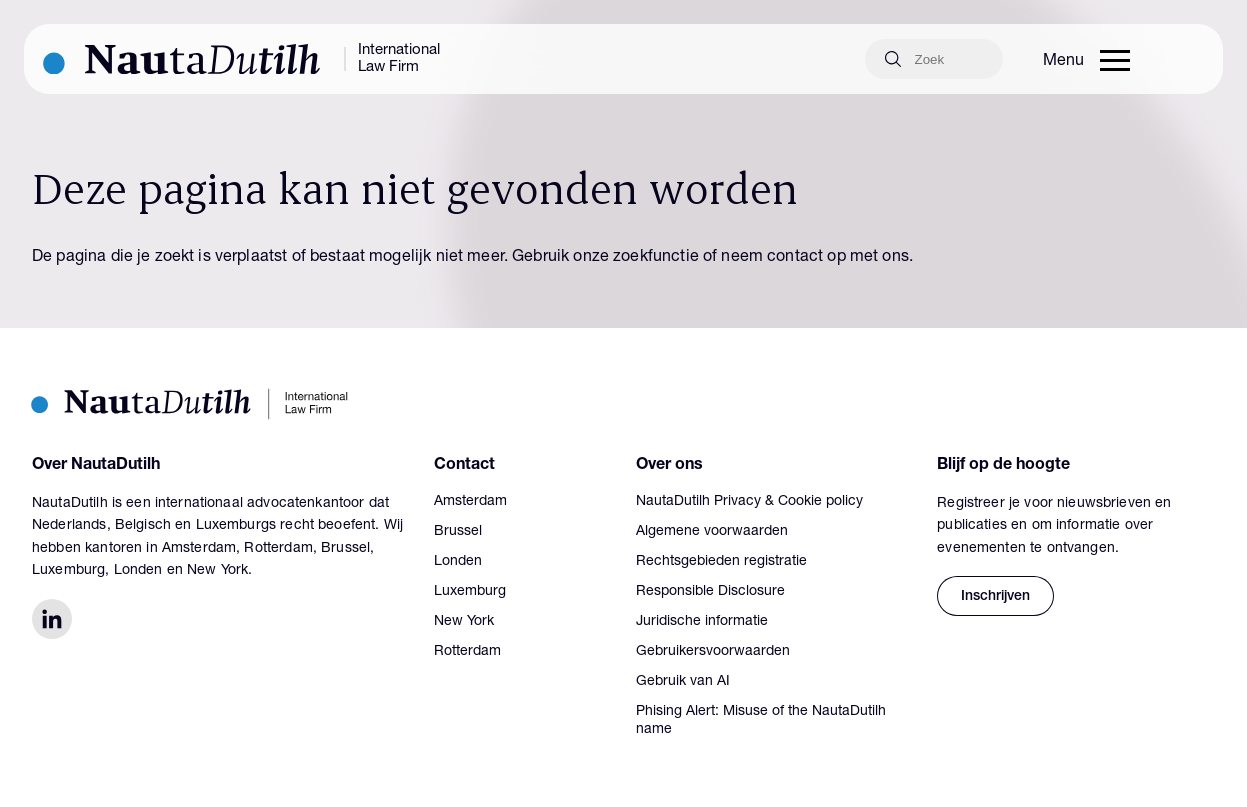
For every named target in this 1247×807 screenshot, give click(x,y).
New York (464, 622)
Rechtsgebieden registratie (721, 562)
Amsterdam (470, 502)
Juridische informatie (702, 622)
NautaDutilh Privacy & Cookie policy (749, 502)
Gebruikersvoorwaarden (713, 652)
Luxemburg (470, 592)
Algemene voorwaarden (712, 532)
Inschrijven (995, 597)
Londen (458, 562)
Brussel (458, 532)
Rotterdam (467, 652)
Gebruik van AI (683, 682)
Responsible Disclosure (710, 592)
